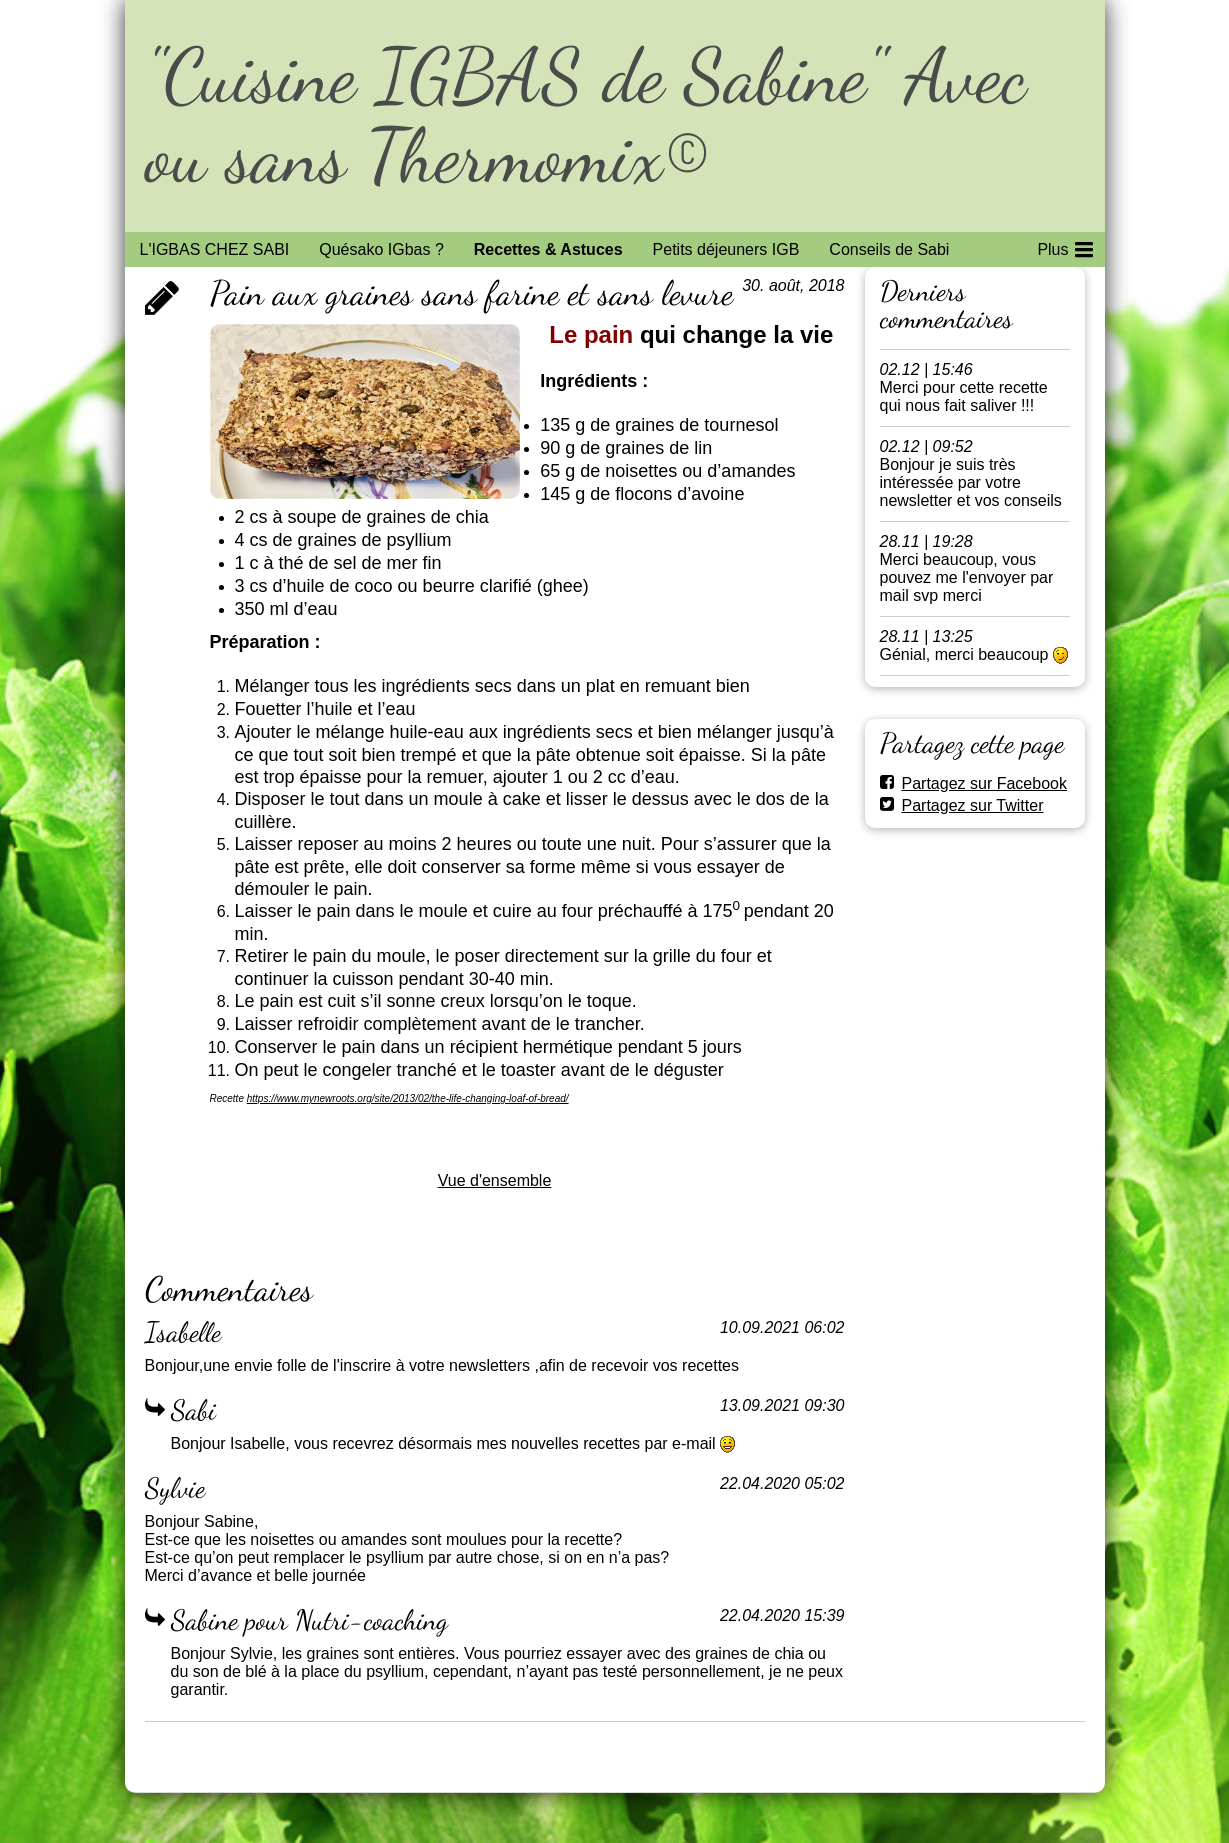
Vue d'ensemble (495, 1180)
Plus (1064, 246)
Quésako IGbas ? (381, 249)
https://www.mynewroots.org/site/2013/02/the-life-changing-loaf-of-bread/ (408, 1098)
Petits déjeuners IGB (726, 249)
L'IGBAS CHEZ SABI (215, 249)
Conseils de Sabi (889, 249)
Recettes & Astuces (548, 249)
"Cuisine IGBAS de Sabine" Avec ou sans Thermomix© (585, 115)
